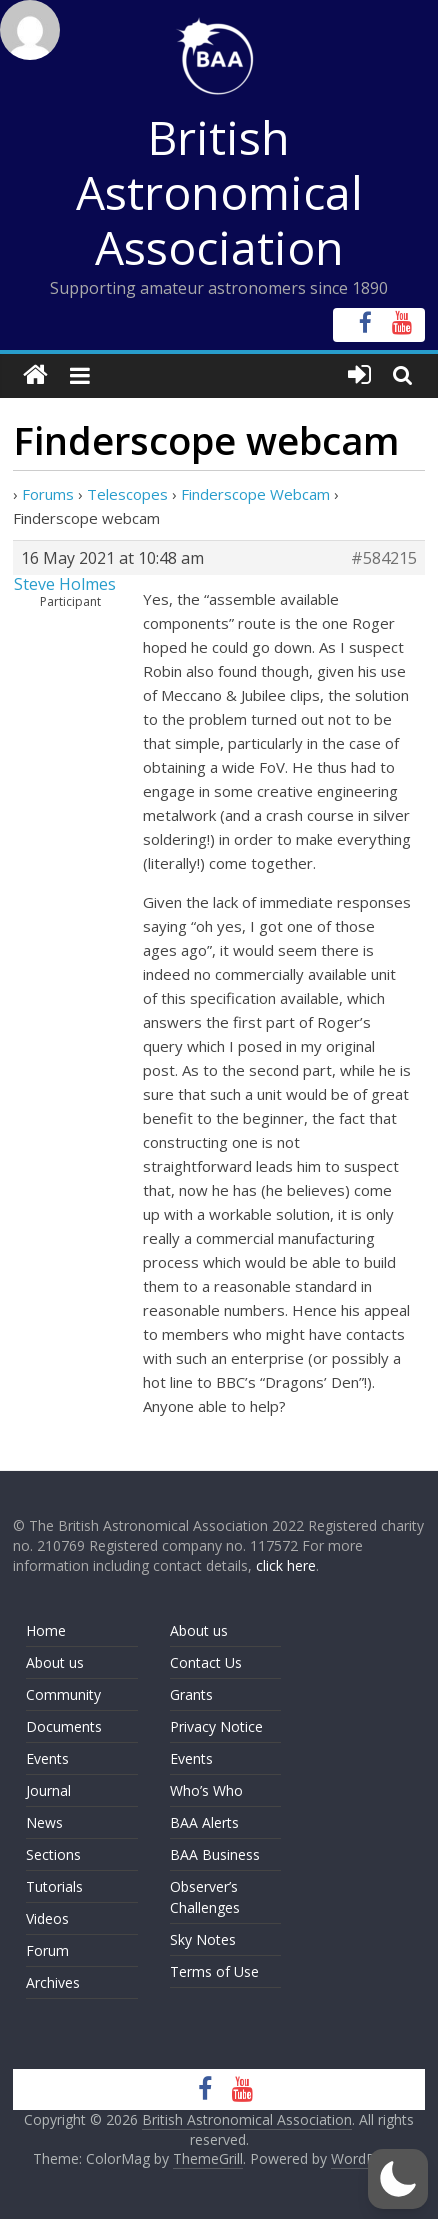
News (44, 1822)
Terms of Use (214, 1971)
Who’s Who (206, 1790)
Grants (191, 1694)
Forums (48, 494)
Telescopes (127, 494)
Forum (47, 1950)
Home (46, 1630)
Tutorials (54, 1886)
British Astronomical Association (219, 192)
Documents (64, 1726)
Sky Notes (203, 1939)
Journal (48, 1790)
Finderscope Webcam (255, 494)
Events (47, 1758)
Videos (47, 1918)
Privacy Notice (216, 1726)
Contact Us (206, 1662)
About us (55, 1662)
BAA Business (215, 1854)
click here (286, 1565)
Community (63, 1694)
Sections (53, 1854)
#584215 (384, 558)
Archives (53, 1982)
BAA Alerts (204, 1822)
